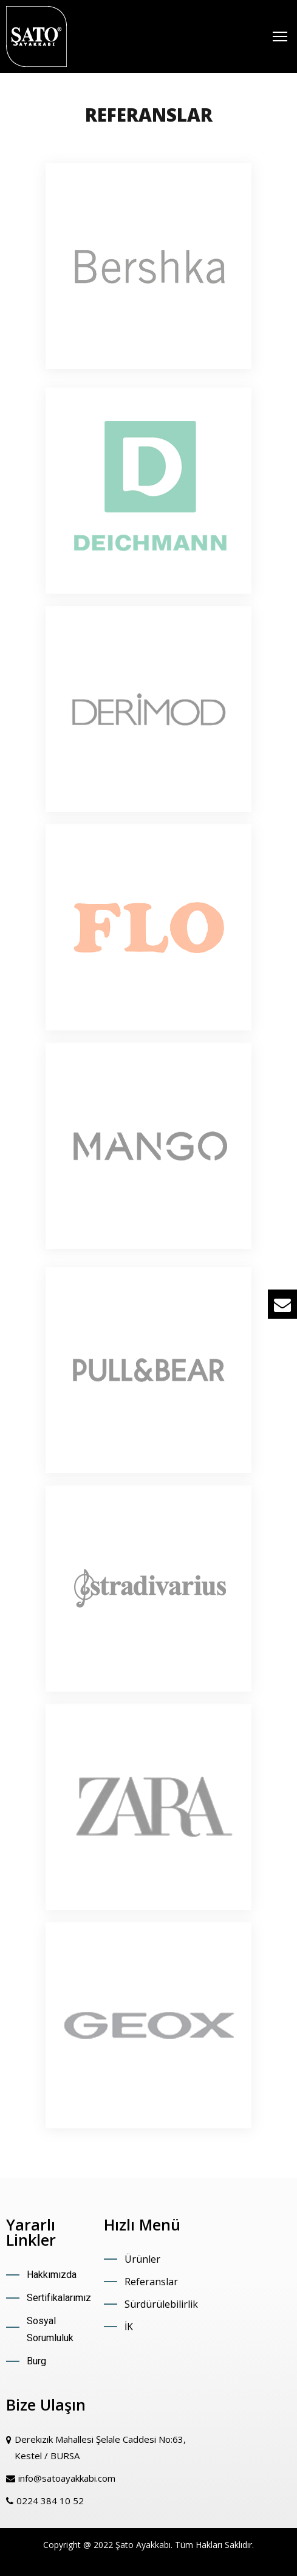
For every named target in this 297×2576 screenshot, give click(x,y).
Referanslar (151, 2281)
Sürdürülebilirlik (161, 2304)
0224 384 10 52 (50, 2500)
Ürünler (142, 2259)
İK (129, 2326)
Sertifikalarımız (59, 2297)
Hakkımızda (52, 2274)
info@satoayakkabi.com (66, 2478)
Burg (36, 2361)
